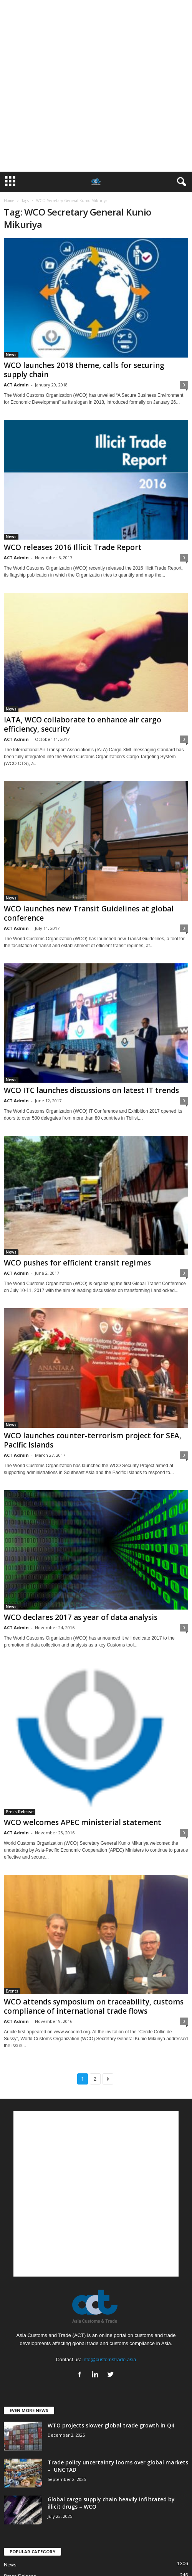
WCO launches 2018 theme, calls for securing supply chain (84, 369)
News (11, 354)
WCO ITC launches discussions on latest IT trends (91, 1090)
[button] (180, 182)
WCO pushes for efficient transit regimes (77, 1263)
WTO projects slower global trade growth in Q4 (111, 2425)
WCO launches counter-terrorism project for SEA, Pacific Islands (92, 1440)
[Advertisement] (82, 86)
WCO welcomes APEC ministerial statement (82, 1822)
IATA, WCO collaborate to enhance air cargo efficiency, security (82, 724)
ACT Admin (16, 385)
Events (12, 1991)
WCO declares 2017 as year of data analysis (80, 1617)
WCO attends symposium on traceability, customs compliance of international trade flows (94, 2006)
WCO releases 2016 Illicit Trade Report (73, 547)
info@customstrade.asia (109, 2359)
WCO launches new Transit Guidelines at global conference (89, 913)
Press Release (19, 1811)
